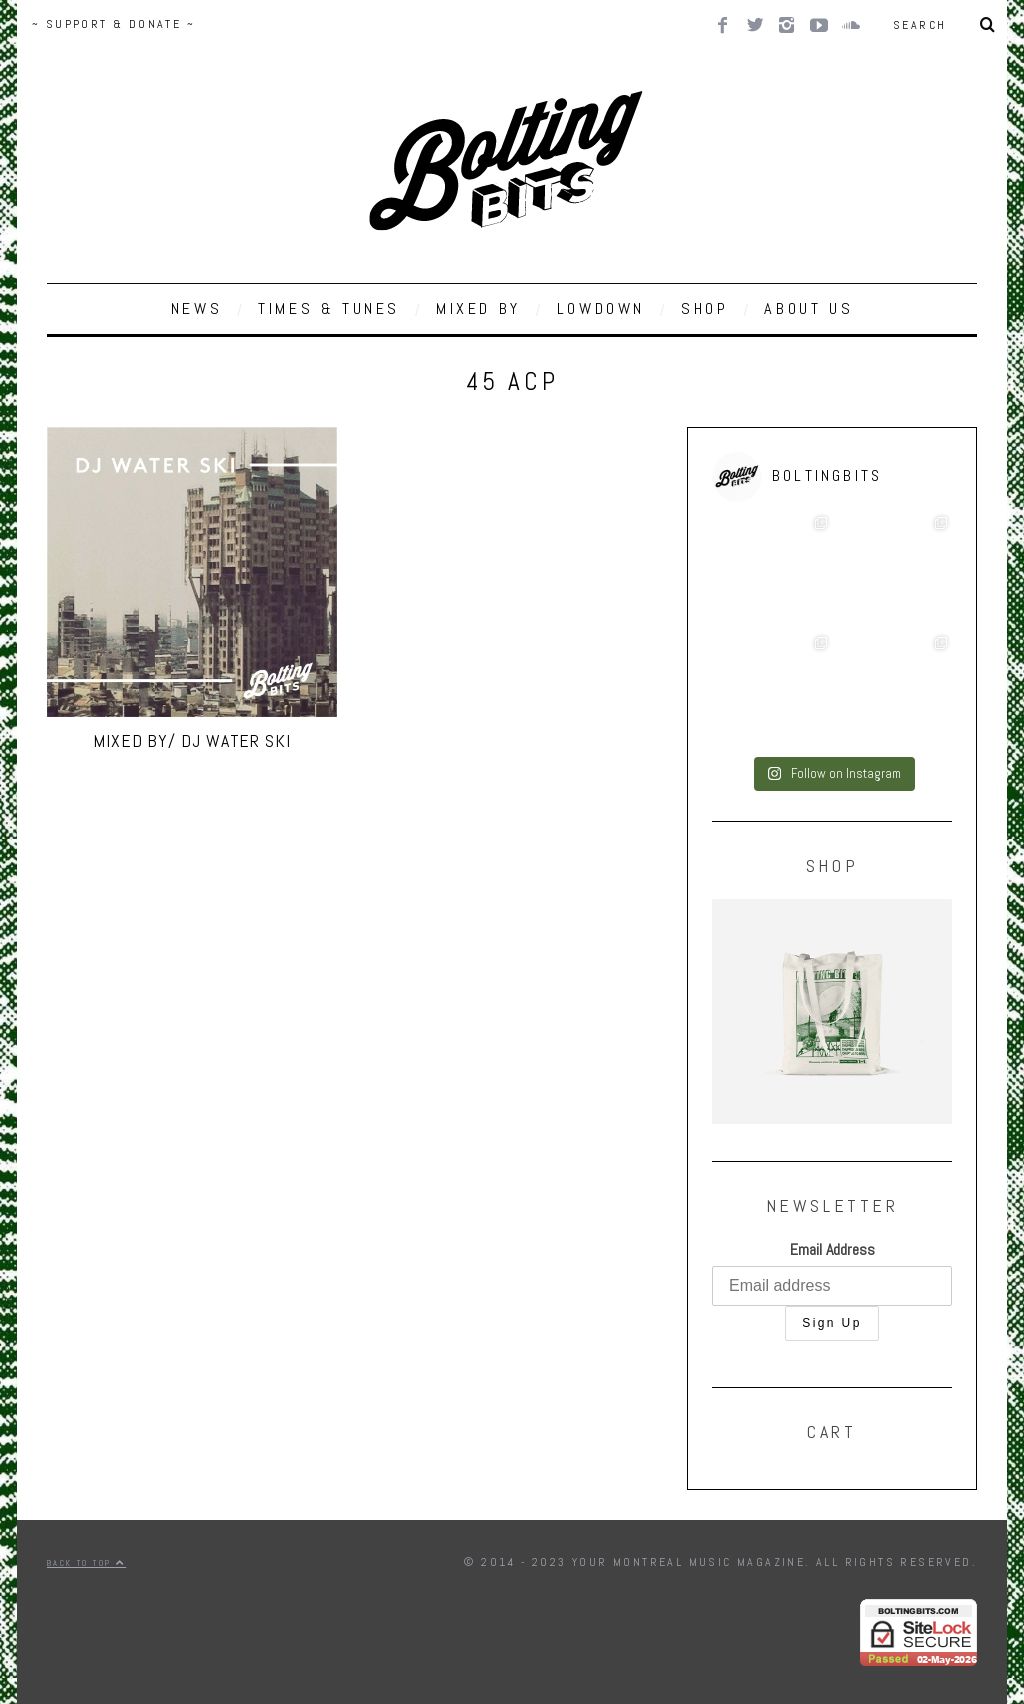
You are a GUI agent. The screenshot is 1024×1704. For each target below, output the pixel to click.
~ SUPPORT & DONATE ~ (113, 24)
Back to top (86, 1563)
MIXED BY (478, 308)
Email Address (832, 1249)
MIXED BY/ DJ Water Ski (192, 740)
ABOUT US (808, 308)
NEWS (196, 308)
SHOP (704, 308)
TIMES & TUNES (329, 308)
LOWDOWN (601, 308)
